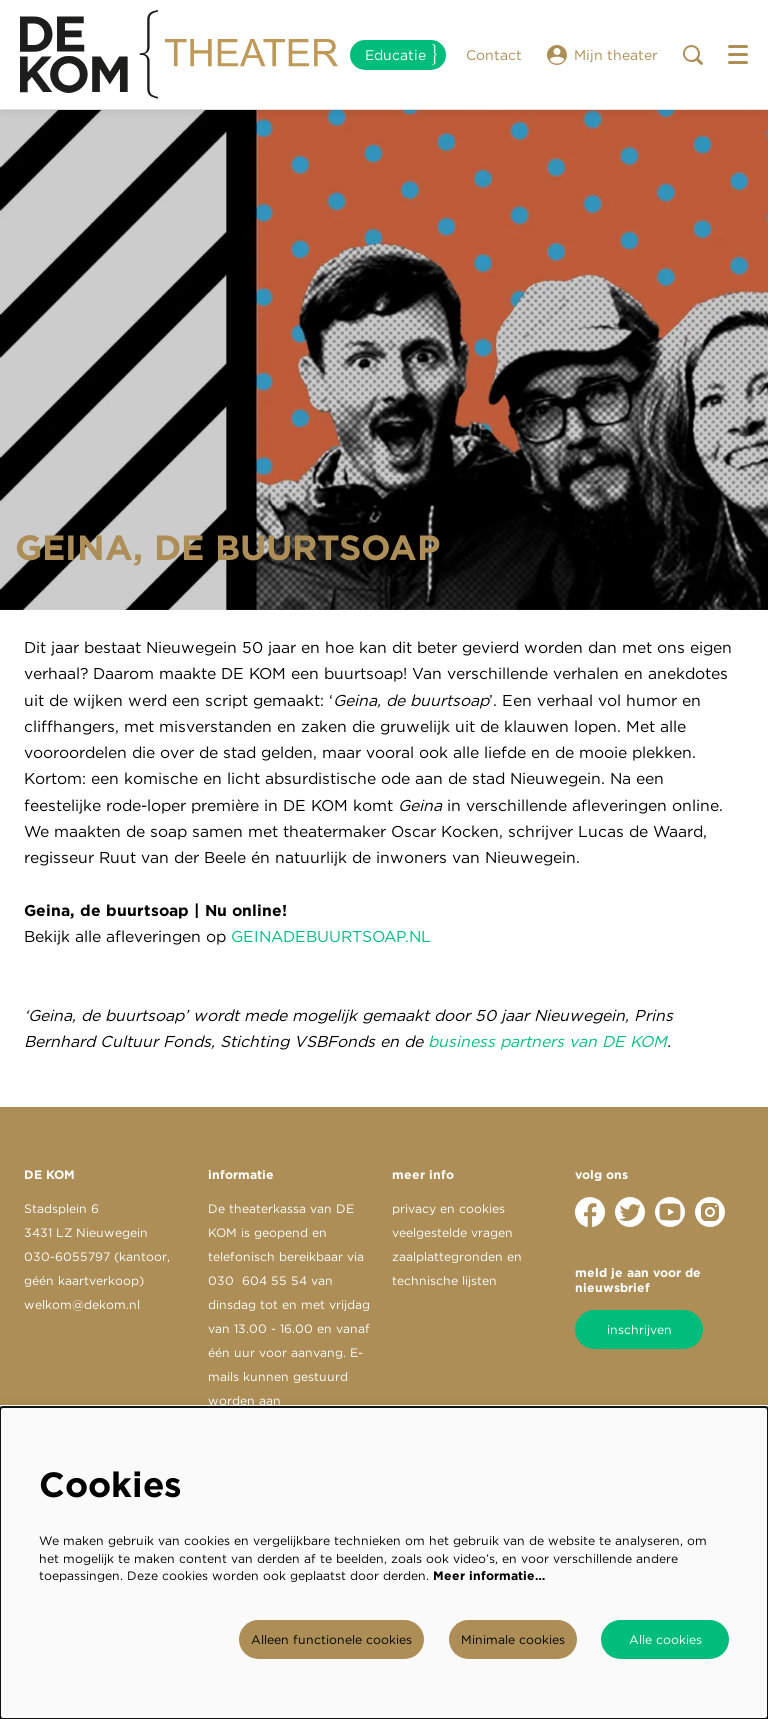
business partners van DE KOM (547, 1041)
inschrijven (639, 1329)
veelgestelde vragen (452, 1232)
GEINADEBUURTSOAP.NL (331, 936)
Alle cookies (665, 1639)
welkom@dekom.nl (82, 1304)
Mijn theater (602, 55)
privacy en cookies (448, 1208)
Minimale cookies (513, 1639)
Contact (494, 55)
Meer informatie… (489, 1575)
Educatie (395, 55)
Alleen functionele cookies (331, 1639)
